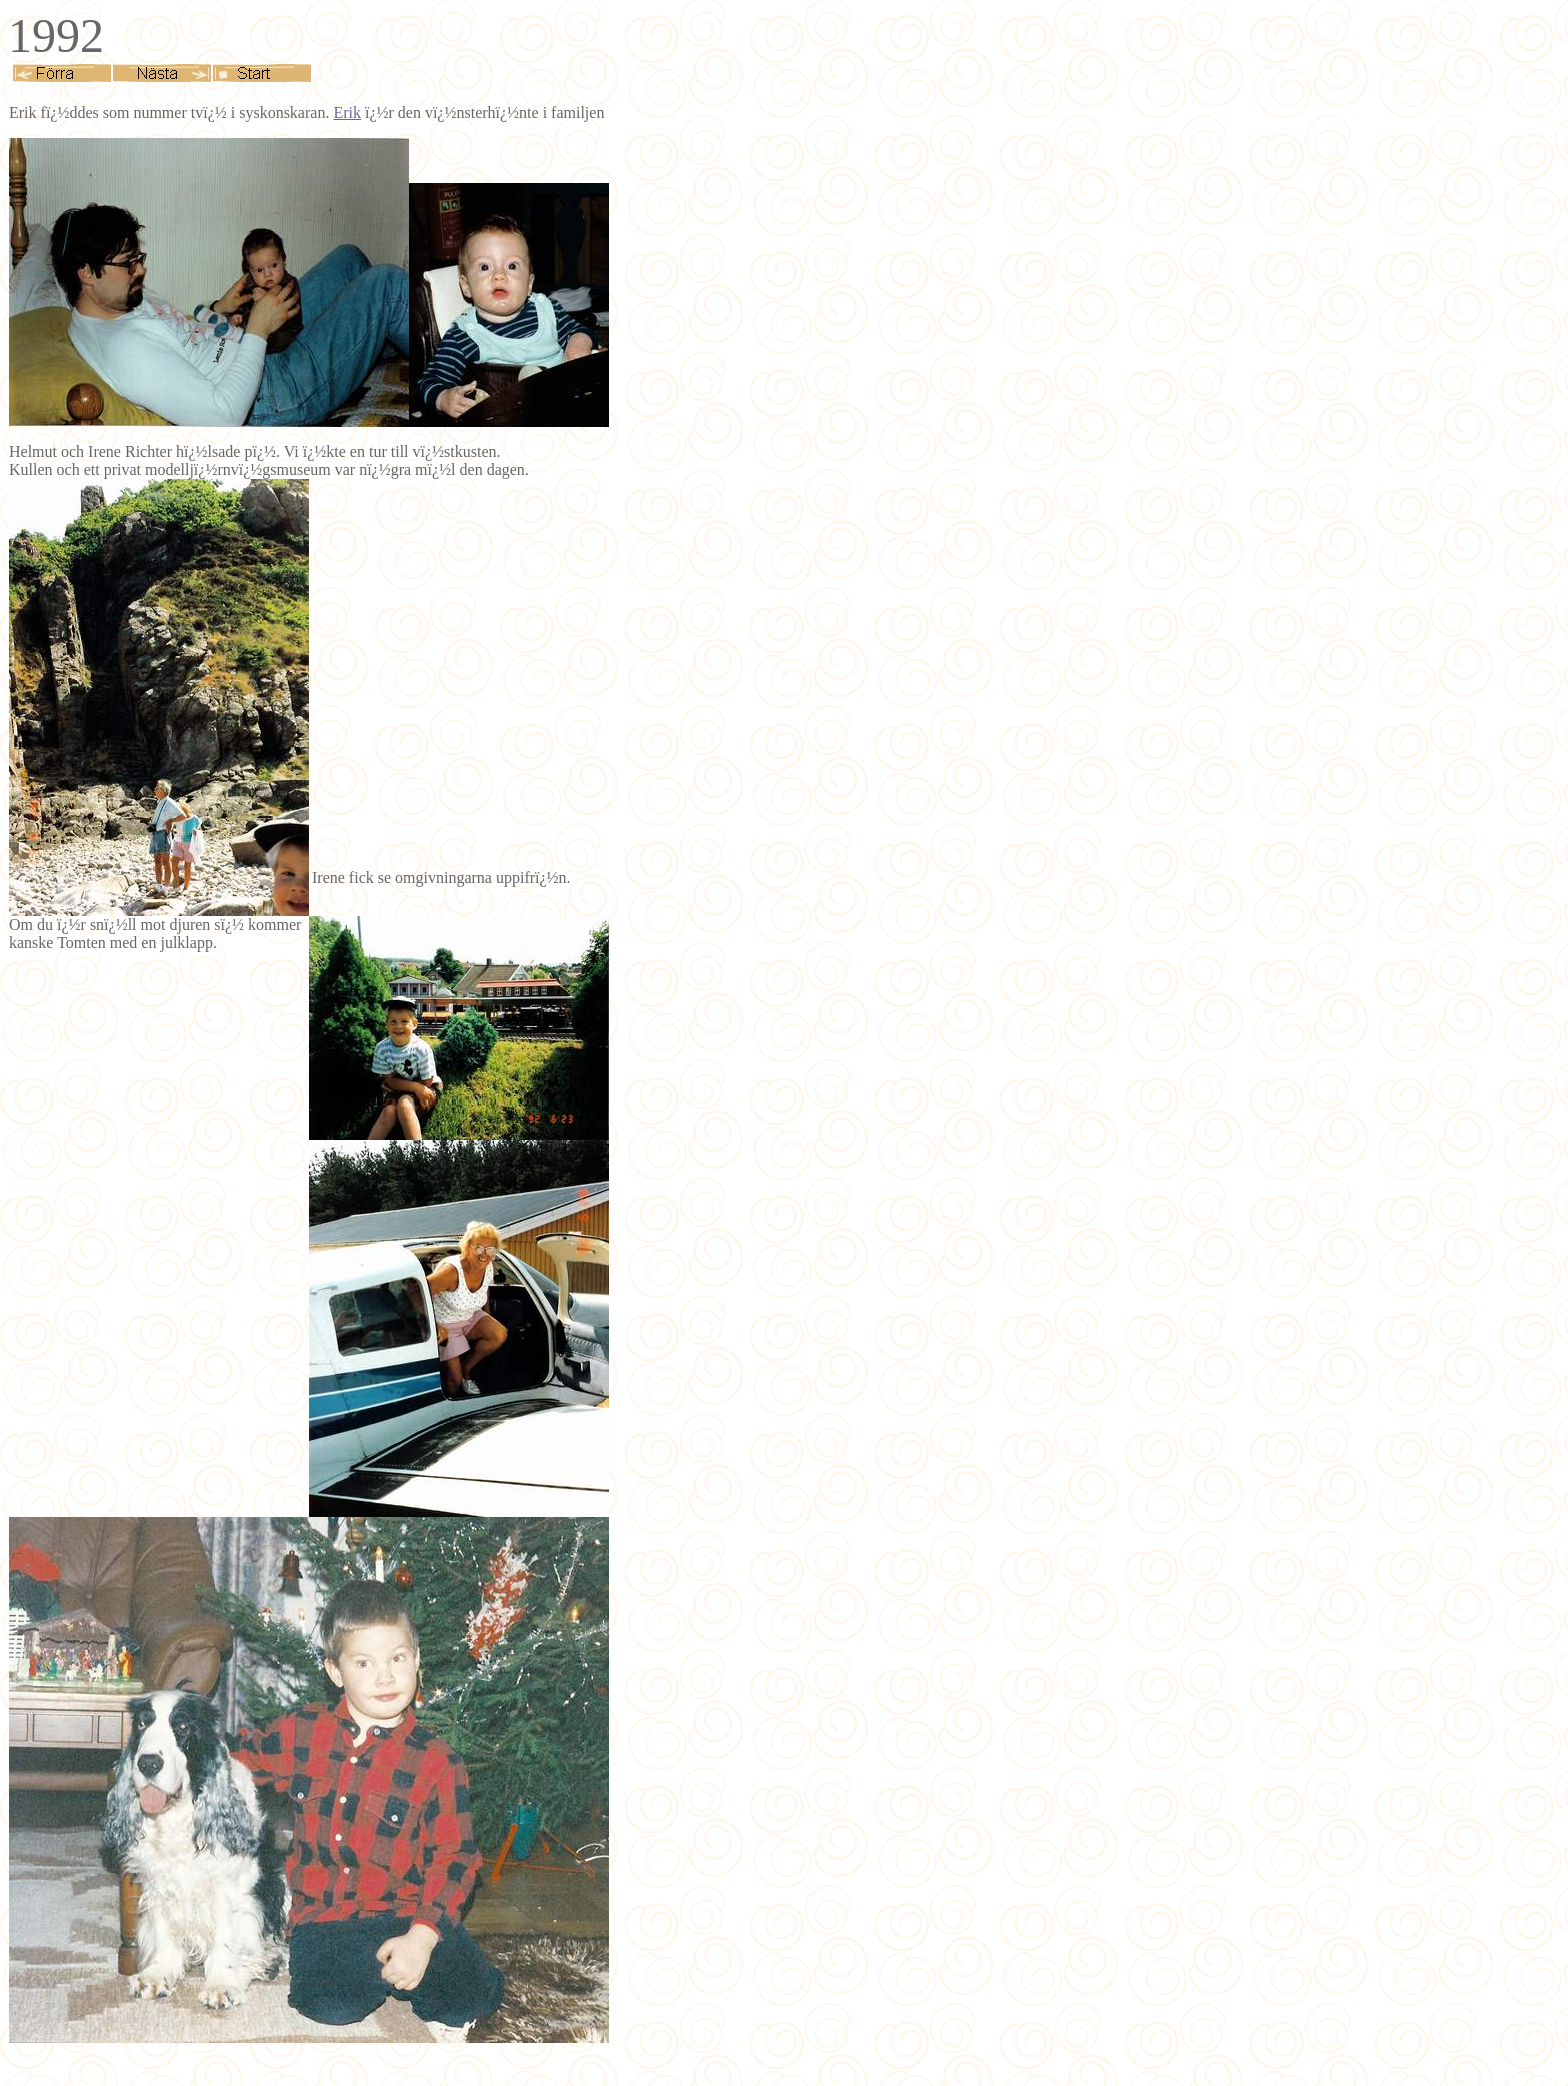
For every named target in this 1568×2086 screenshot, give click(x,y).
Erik (347, 112)
